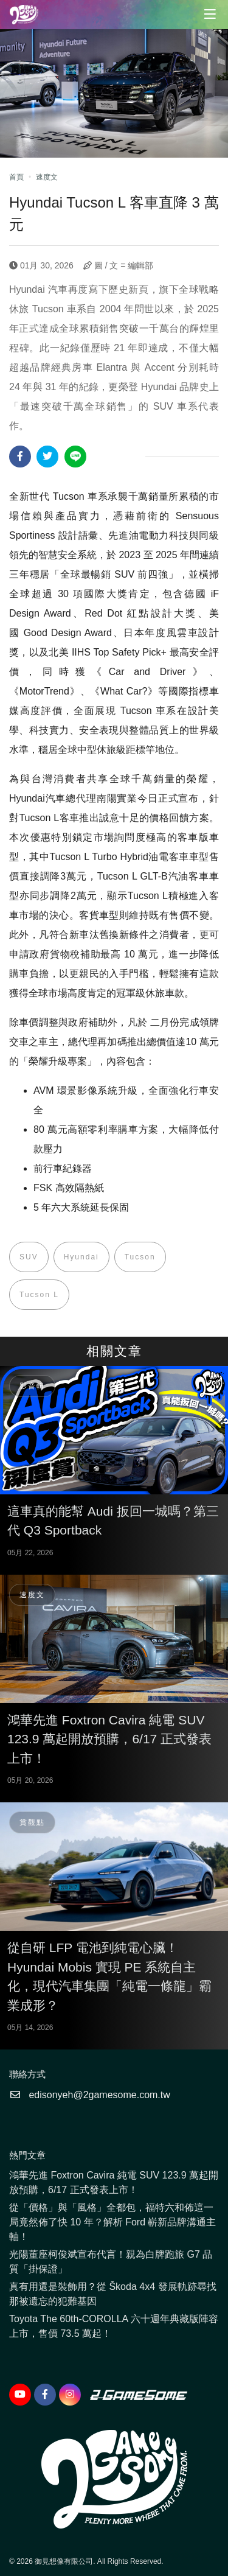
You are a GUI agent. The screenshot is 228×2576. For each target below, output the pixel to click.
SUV (28, 1257)
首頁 (16, 177)
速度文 (47, 177)
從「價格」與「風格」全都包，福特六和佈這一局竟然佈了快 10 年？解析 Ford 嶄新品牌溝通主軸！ (112, 2222)
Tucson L (39, 1294)
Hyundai (81, 1257)
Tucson (140, 1257)
